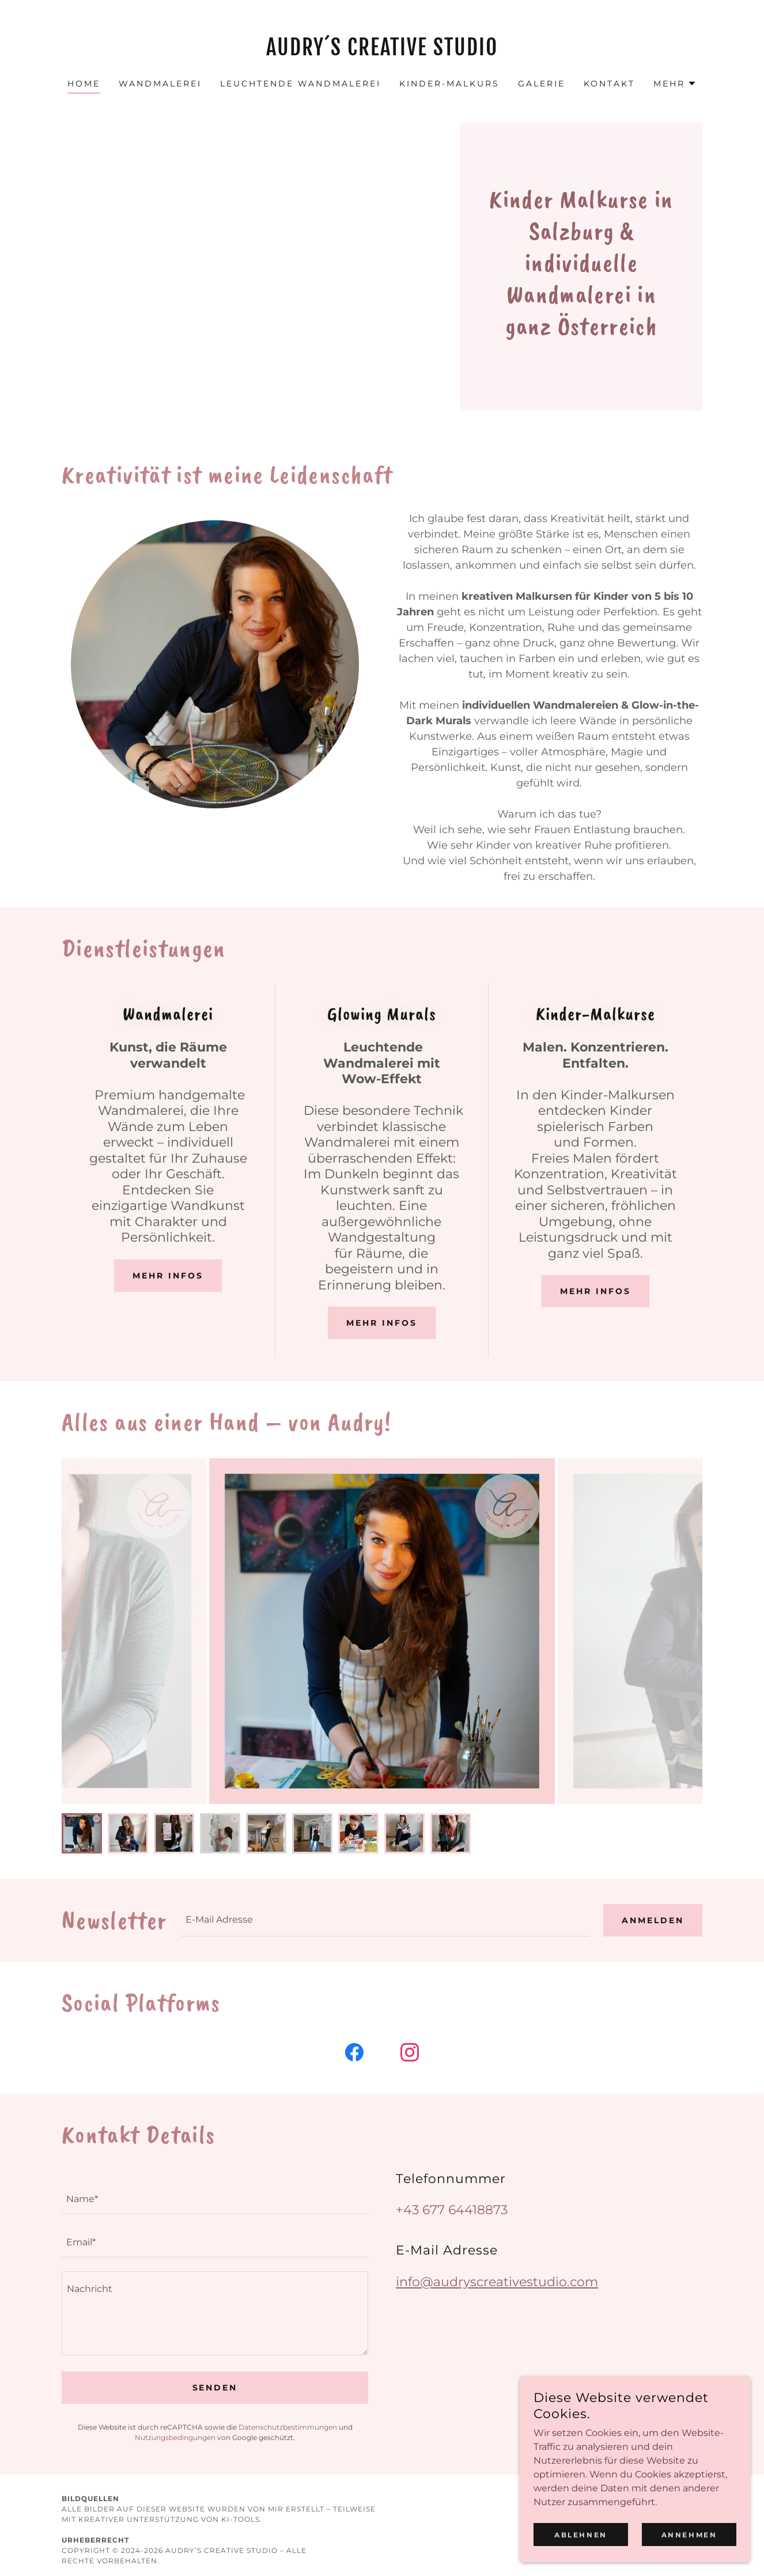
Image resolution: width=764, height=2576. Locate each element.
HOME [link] (83, 83)
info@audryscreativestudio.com (497, 2282)
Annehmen (689, 2534)
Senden (215, 2387)
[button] (675, 83)
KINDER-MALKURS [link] (449, 83)
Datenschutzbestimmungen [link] (288, 2427)
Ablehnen (580, 2534)
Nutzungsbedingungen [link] (175, 2437)
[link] (382, 52)
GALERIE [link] (541, 83)
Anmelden (653, 1920)
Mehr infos (168, 1275)
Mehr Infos (381, 1323)
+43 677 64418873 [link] (452, 2210)
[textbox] (385, 1920)
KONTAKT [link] (609, 83)
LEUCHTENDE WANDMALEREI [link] (300, 83)
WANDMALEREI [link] (160, 83)
